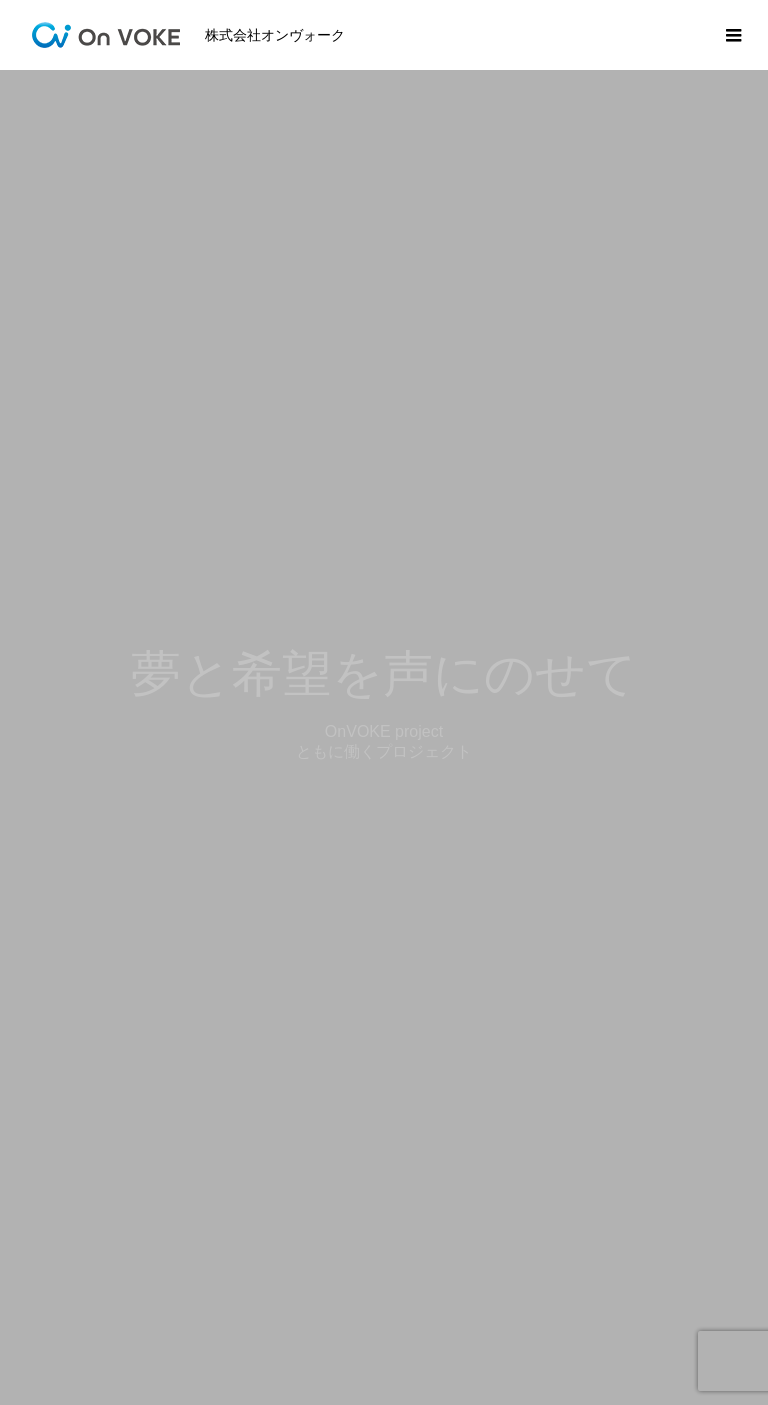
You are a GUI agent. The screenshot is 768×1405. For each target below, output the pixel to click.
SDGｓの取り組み (248, 1328)
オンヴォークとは (399, 1328)
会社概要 (521, 1328)
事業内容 (125, 1328)
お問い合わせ (629, 1328)
